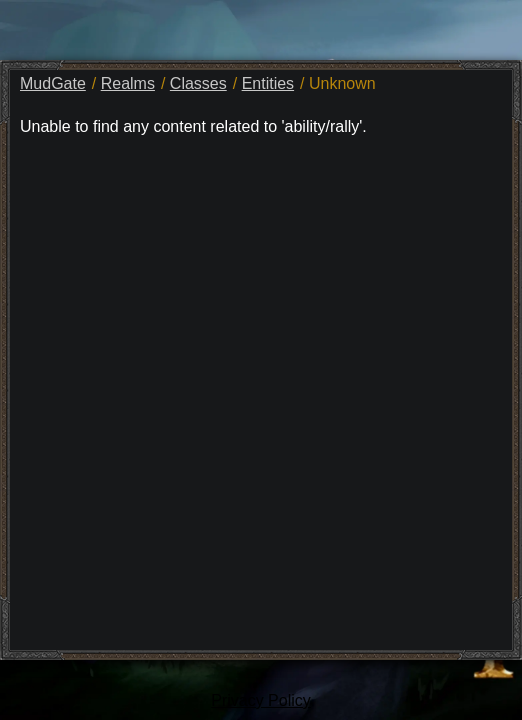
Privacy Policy (261, 700)
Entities (268, 83)
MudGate (53, 83)
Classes (198, 83)
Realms (128, 83)
